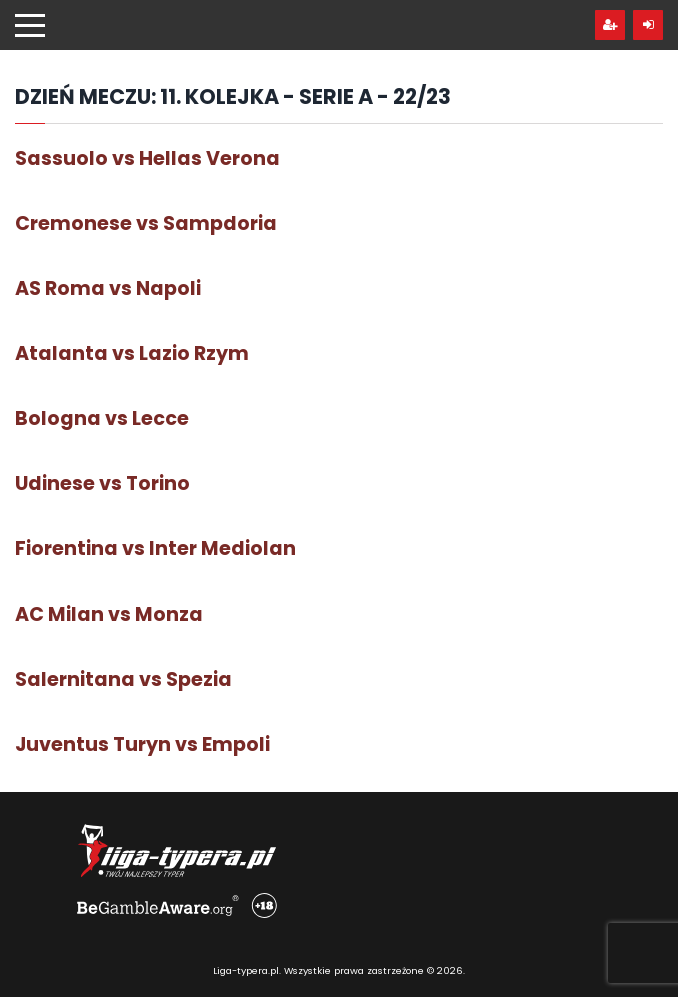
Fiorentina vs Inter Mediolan (155, 548)
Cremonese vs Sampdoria (146, 223)
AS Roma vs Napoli (108, 288)
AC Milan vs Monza (109, 614)
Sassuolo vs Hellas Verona (147, 158)
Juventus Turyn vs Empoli (142, 744)
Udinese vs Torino (102, 483)
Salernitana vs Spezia (123, 679)
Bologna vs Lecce (102, 418)
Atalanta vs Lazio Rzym (132, 353)
